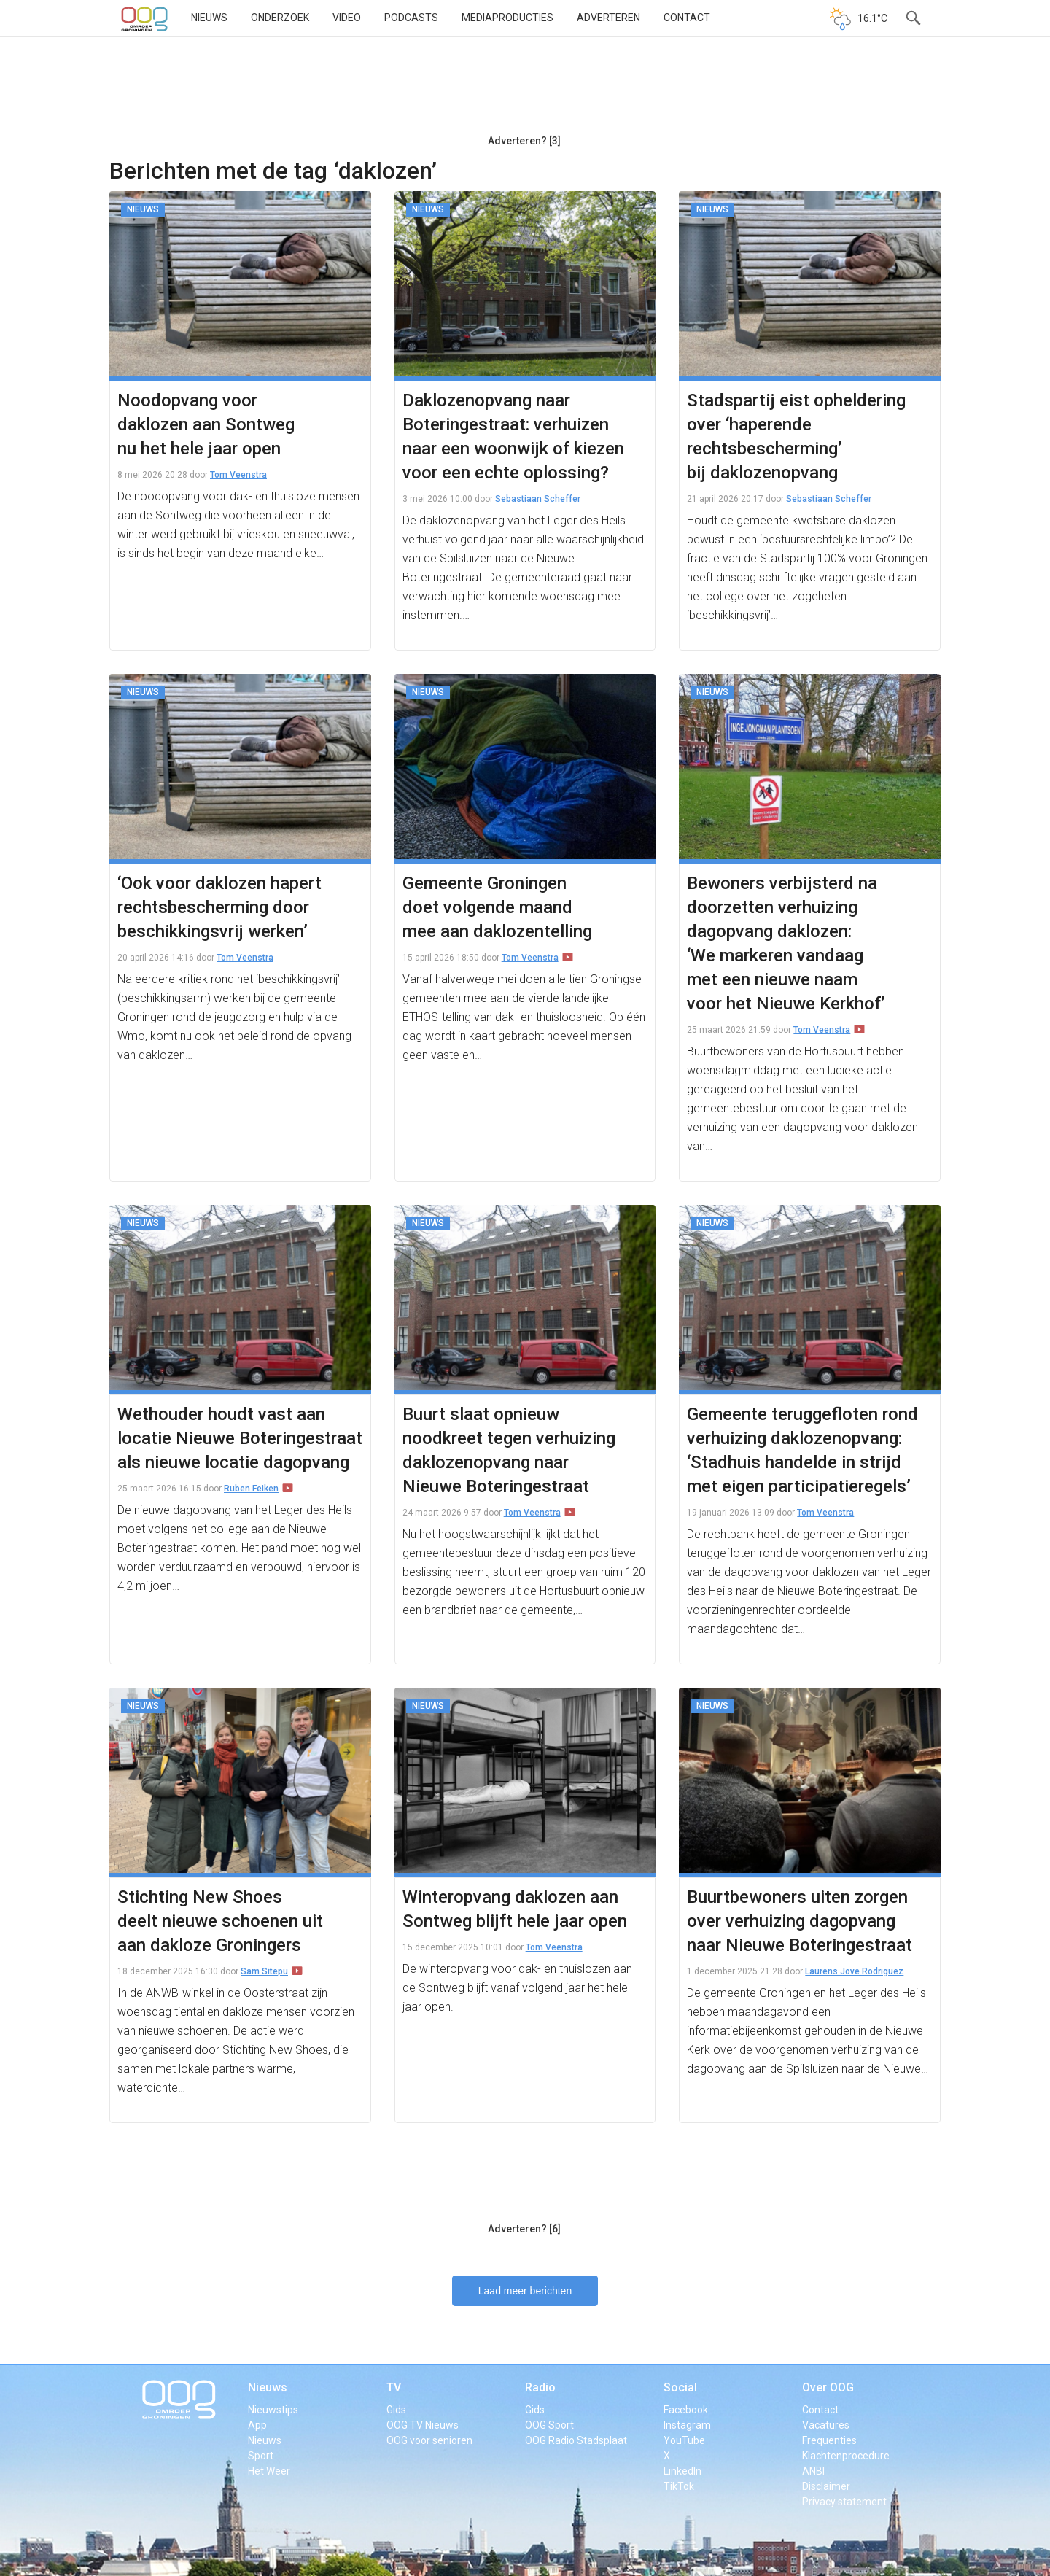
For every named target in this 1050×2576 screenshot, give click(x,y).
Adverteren (608, 17)
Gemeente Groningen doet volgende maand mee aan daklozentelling (497, 907)
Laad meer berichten (525, 2291)
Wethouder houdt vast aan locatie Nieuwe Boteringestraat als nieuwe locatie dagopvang (239, 1438)
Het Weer (269, 2471)
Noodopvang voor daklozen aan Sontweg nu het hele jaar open (206, 424)
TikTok (679, 2486)
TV (393, 2387)
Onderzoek (280, 17)
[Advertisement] (524, 91)
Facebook (686, 2410)
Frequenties (829, 2440)
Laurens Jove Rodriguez (854, 1971)
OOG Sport (549, 2425)
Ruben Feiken (251, 1488)
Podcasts (411, 17)
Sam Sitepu (264, 1971)
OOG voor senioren (429, 2440)
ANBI (813, 2471)
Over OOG (828, 2387)
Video (346, 17)
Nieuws (209, 17)
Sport (260, 2455)
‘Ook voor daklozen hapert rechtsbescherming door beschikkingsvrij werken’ (219, 907)
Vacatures (825, 2425)
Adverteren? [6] (524, 2229)
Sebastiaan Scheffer (537, 499)
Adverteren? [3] (524, 141)
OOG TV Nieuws (422, 2425)
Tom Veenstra (238, 475)
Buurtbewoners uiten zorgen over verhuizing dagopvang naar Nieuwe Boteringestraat (799, 1921)
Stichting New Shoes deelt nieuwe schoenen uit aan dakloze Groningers (220, 1921)
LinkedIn (682, 2471)
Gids (396, 2410)
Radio (540, 2387)
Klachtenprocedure (846, 2455)
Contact (687, 17)
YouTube (684, 2440)
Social (680, 2387)
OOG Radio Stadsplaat (576, 2440)
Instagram (687, 2425)
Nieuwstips (273, 2410)
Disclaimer (826, 2486)
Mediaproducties (507, 17)
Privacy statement (844, 2501)
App (257, 2425)
